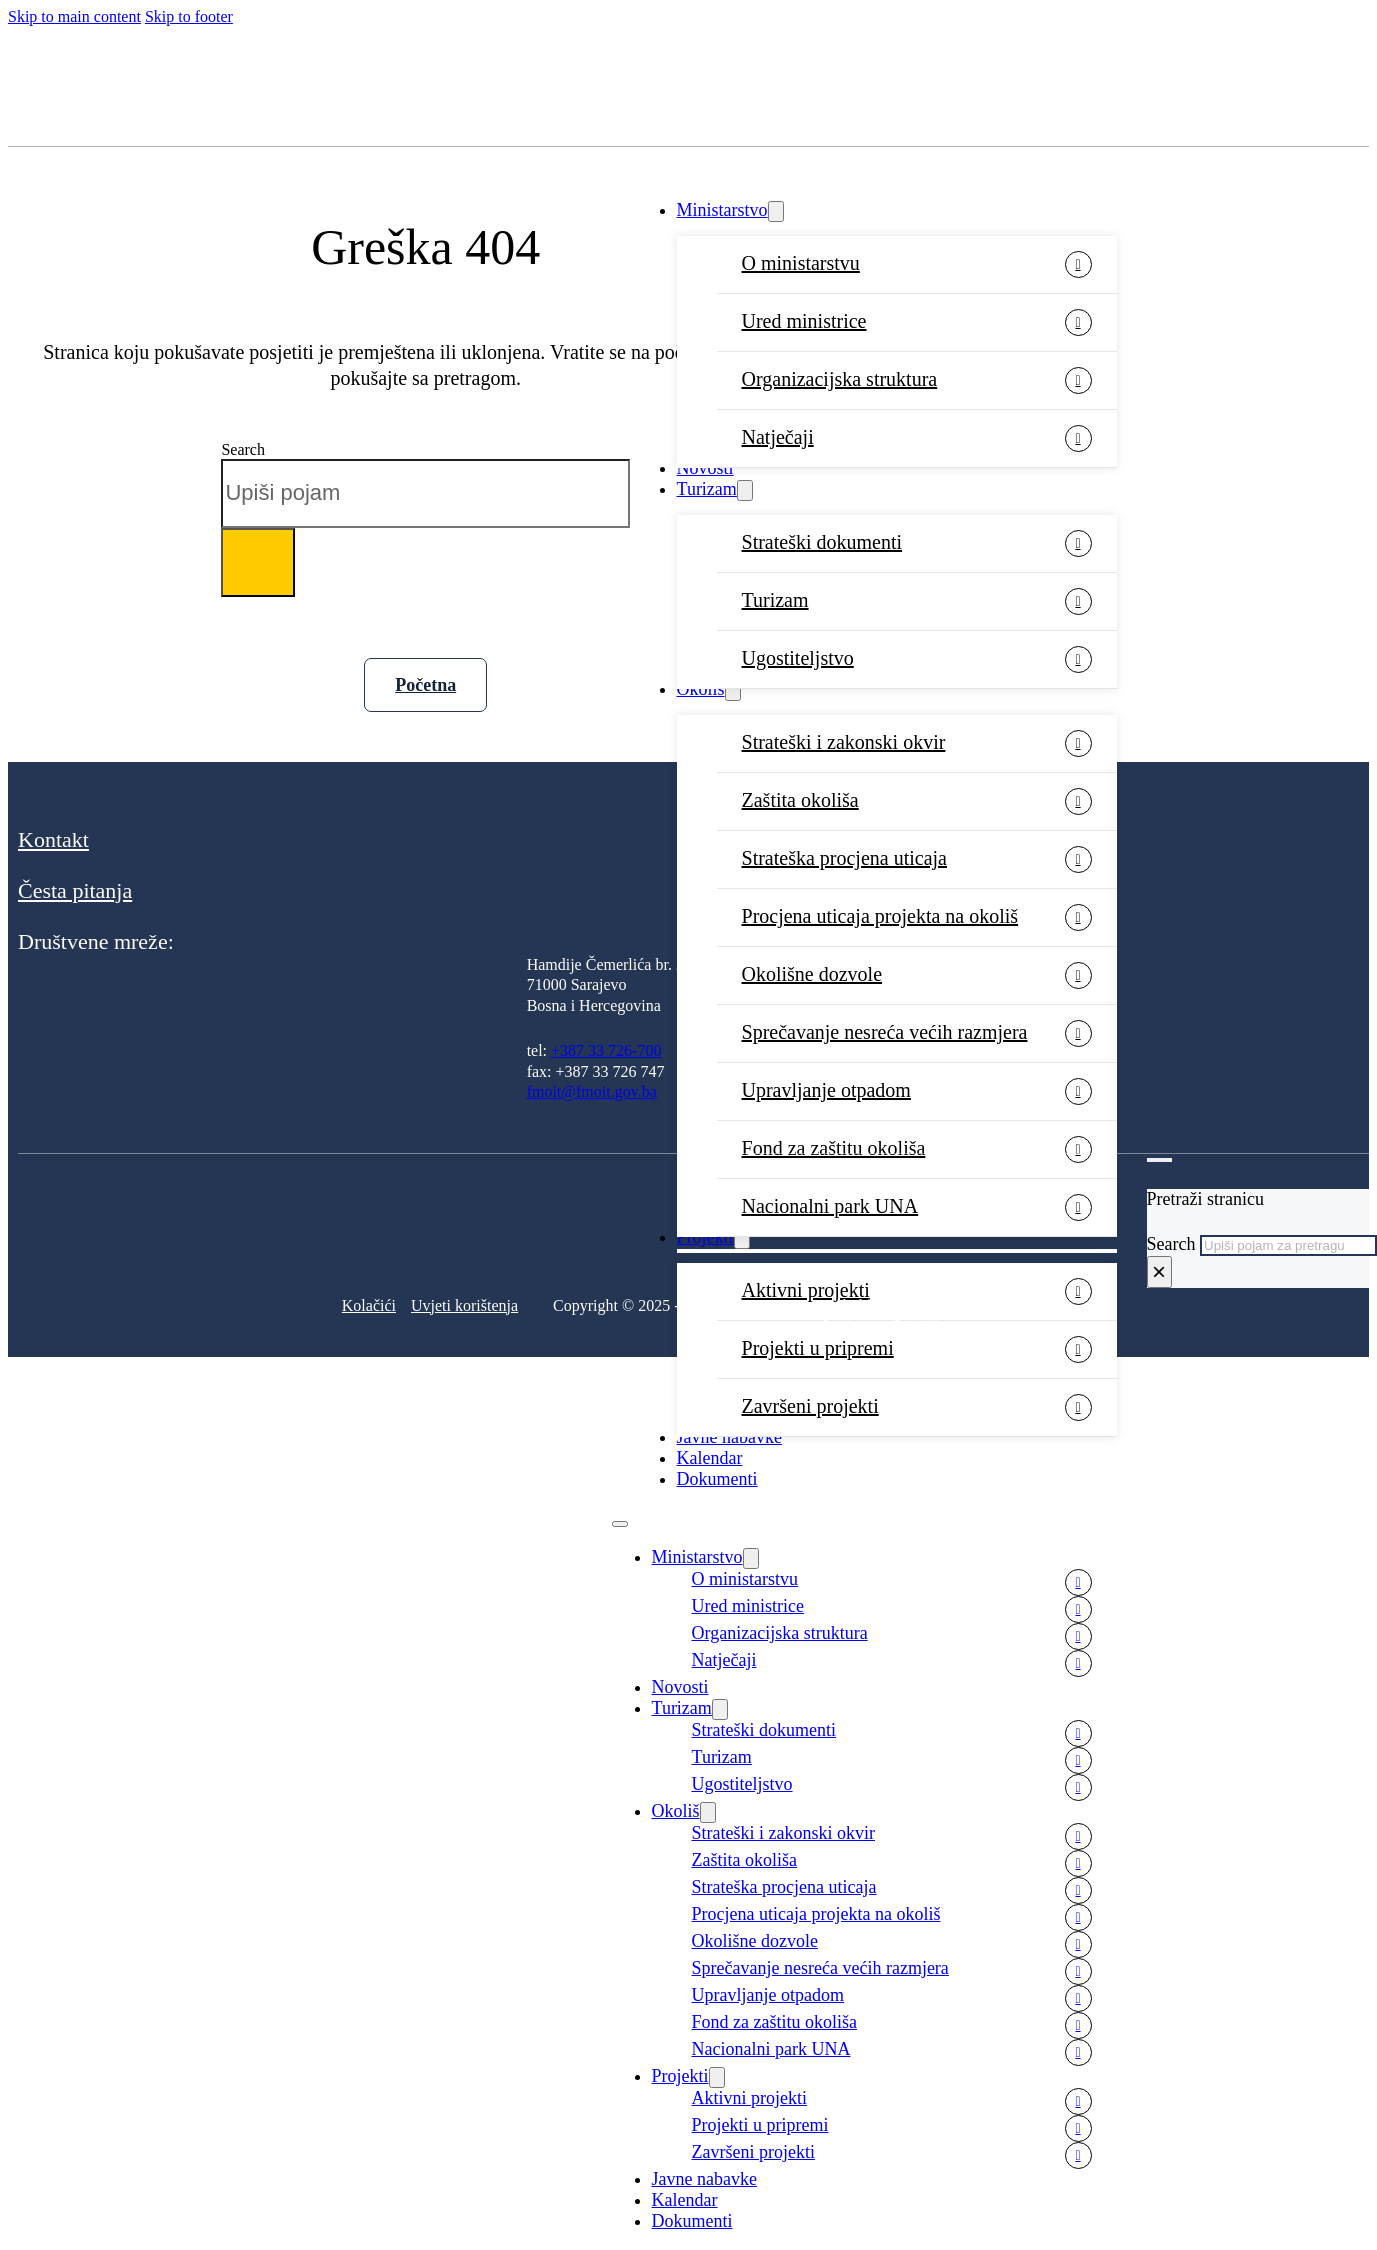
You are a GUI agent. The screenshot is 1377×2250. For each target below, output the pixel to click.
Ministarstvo (722, 210)
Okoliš (701, 689)
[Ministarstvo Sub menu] (776, 211)
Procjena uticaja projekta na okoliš (880, 916)
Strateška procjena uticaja (844, 858)
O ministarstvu (801, 263)
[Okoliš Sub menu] (733, 690)
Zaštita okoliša (800, 800)
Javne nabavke (729, 1437)
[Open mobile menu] (620, 1524)
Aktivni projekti (750, 2098)
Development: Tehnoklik (882, 1324)
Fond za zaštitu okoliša (834, 1148)
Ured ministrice (804, 321)
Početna (425, 685)
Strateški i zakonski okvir (844, 742)
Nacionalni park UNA (771, 2049)
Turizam (707, 489)
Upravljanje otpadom (826, 1090)
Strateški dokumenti (822, 542)
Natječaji (778, 437)
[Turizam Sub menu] (745, 490)
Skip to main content (74, 16)
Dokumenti (717, 1479)
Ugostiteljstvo (798, 658)
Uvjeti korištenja (464, 1305)
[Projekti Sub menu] (717, 2077)
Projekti (680, 2076)
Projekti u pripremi (818, 1348)
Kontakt (53, 839)
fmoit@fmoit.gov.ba (592, 1091)
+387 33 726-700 (606, 1050)
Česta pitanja (75, 890)
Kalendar (710, 1458)
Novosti (705, 468)
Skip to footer (189, 16)
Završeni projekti (810, 1406)
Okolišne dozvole (812, 974)
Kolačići (369, 1305)
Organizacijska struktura (840, 379)
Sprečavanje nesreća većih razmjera (885, 1032)
